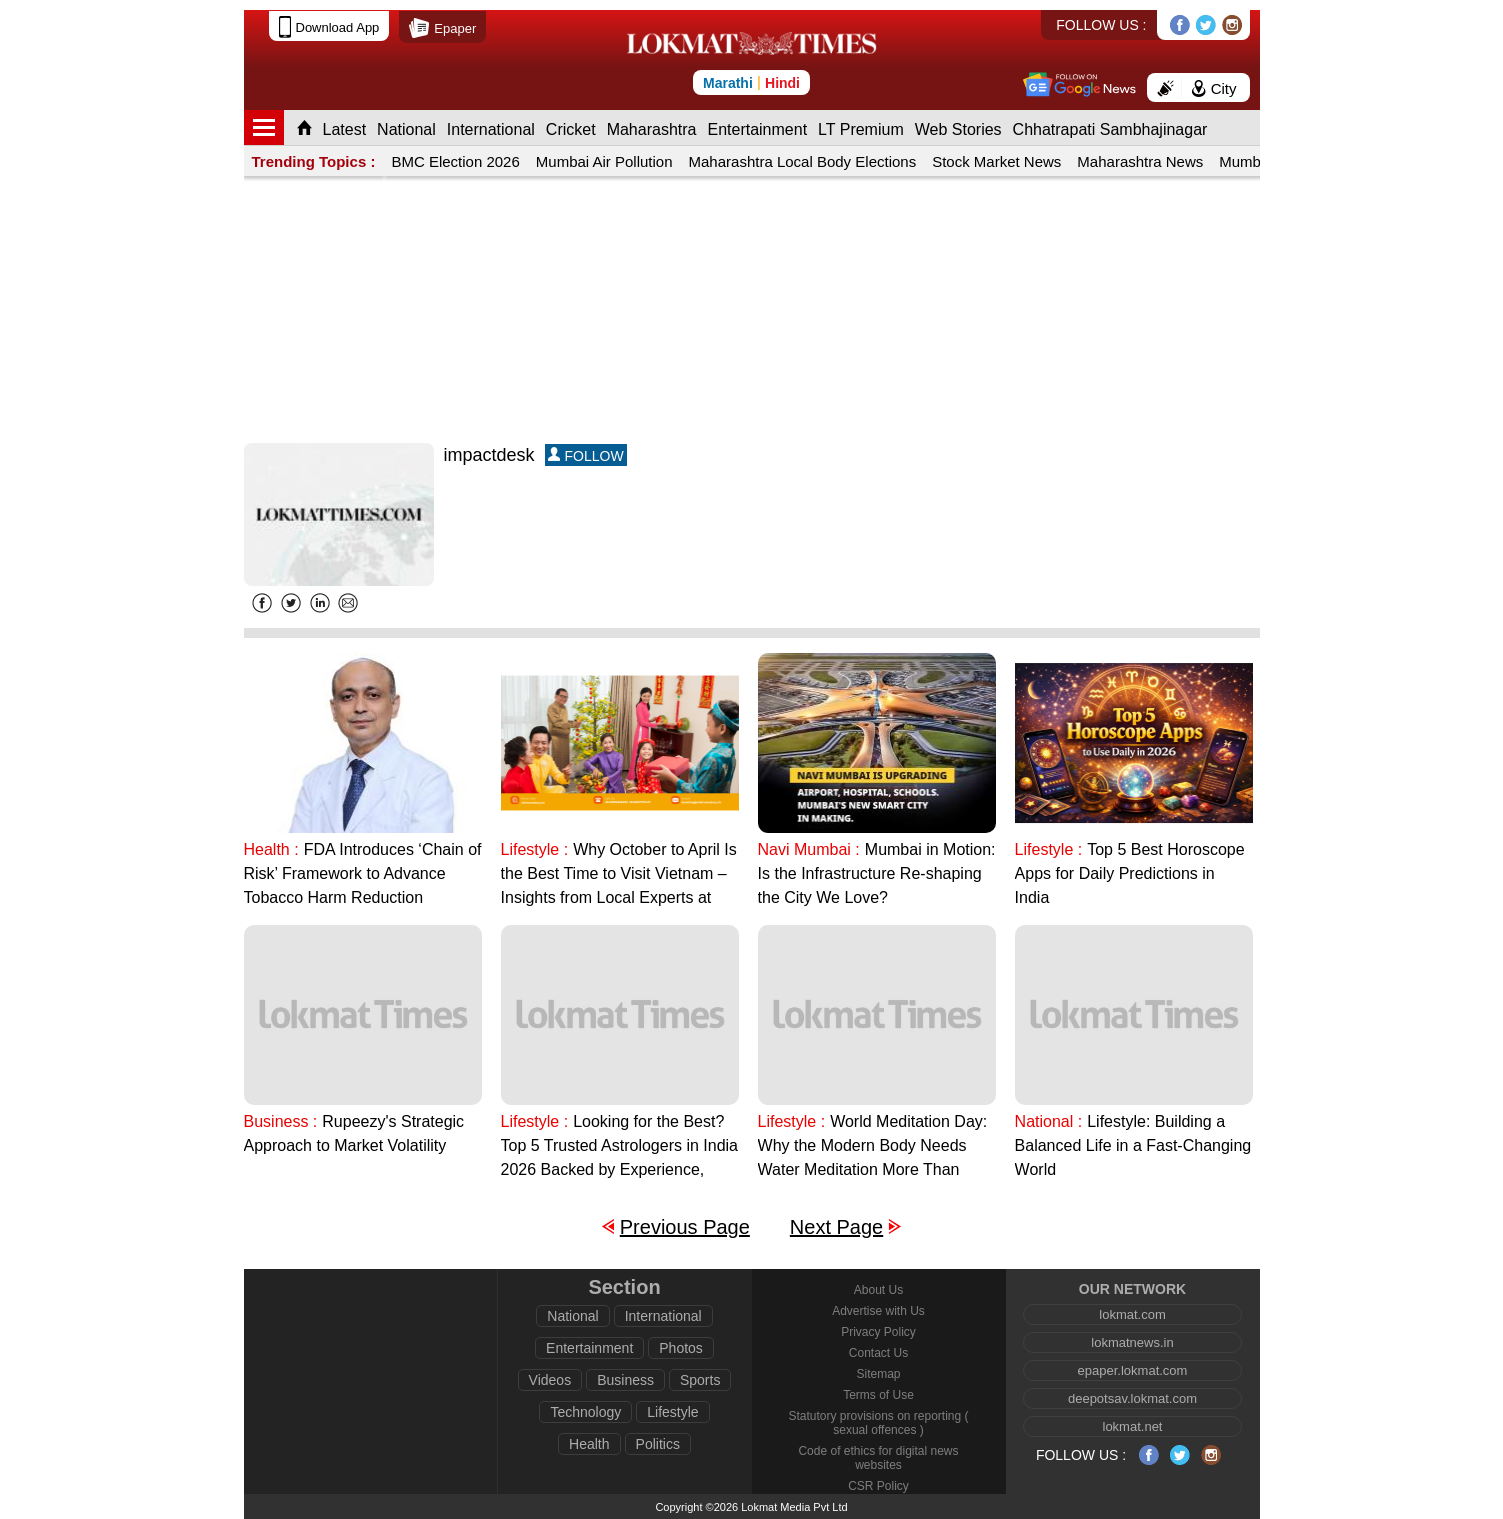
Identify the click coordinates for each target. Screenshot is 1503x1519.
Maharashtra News (1140, 161)
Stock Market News (996, 161)
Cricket (571, 129)
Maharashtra (652, 129)
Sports (700, 1380)
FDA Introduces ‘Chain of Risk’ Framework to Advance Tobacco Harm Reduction (363, 873)
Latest (345, 129)
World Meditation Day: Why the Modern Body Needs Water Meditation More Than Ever (873, 1147)
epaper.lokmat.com (1133, 1370)
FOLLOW (586, 455)
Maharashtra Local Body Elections (803, 161)
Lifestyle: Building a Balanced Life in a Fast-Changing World (1133, 1145)
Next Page (836, 1227)
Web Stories (958, 129)
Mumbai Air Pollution (604, 161)
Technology (585, 1412)
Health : (271, 849)
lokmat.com (1132, 1314)
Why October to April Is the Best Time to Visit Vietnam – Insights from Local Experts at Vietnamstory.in (619, 875)
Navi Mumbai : (809, 849)
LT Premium (861, 129)
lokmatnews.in (1132, 1342)
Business (625, 1380)
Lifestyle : (535, 849)
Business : (281, 1121)
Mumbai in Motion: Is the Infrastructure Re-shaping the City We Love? (877, 873)
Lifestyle (672, 1412)
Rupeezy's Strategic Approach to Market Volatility (354, 1133)
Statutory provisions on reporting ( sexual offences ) (878, 1423)
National (406, 129)
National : (1049, 1121)
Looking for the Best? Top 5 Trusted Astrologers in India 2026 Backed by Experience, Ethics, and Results (619, 1147)
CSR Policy (878, 1486)
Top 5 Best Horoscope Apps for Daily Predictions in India (1130, 873)
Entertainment (757, 129)
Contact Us (878, 1353)
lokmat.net (1133, 1426)
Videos (550, 1380)
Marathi (728, 83)
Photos (681, 1348)
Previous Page (685, 1227)
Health (589, 1444)
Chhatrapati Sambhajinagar (1110, 129)
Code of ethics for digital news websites (878, 1458)
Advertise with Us (878, 1311)
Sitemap (878, 1374)
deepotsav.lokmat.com (1132, 1398)
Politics (658, 1444)
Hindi (782, 83)
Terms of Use (878, 1395)
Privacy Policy (878, 1332)
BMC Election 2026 (455, 161)
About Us (878, 1290)
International (491, 129)
